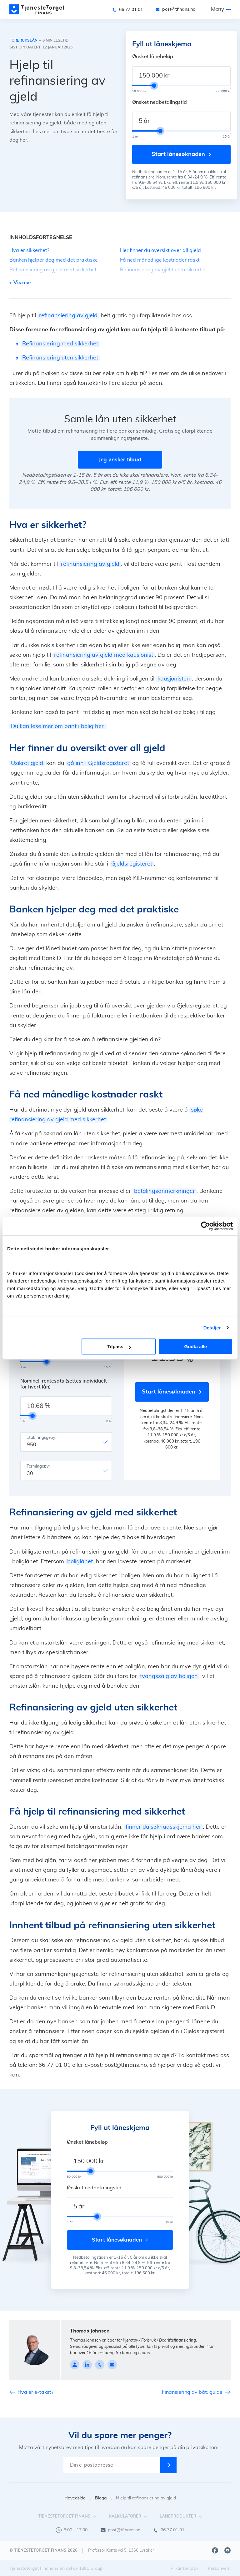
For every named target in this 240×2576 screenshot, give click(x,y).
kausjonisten (174, 679)
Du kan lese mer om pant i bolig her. (58, 726)
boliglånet (80, 1561)
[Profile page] (74, 2364)
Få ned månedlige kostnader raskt (160, 260)
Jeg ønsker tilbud (120, 459)
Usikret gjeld (27, 763)
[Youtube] (227, 2550)
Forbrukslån (23, 40)
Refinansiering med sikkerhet (60, 344)
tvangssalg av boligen (169, 1676)
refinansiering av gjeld (68, 316)
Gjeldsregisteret (131, 864)
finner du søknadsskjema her (163, 1827)
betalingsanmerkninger (164, 1191)
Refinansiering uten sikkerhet (60, 358)
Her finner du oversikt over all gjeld (160, 250)
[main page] (37, 9)
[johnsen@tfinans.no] (112, 2364)
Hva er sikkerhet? (29, 250)
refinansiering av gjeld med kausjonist (103, 655)
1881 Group (90, 2568)
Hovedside (78, 2498)
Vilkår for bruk (184, 2568)
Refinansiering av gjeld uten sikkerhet (163, 269)
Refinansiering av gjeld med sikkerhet (53, 269)
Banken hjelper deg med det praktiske (53, 260)
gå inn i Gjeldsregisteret (98, 763)
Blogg (104, 2498)
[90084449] (99, 2364)
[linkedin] (87, 2364)
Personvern (219, 2568)
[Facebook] (215, 2550)
